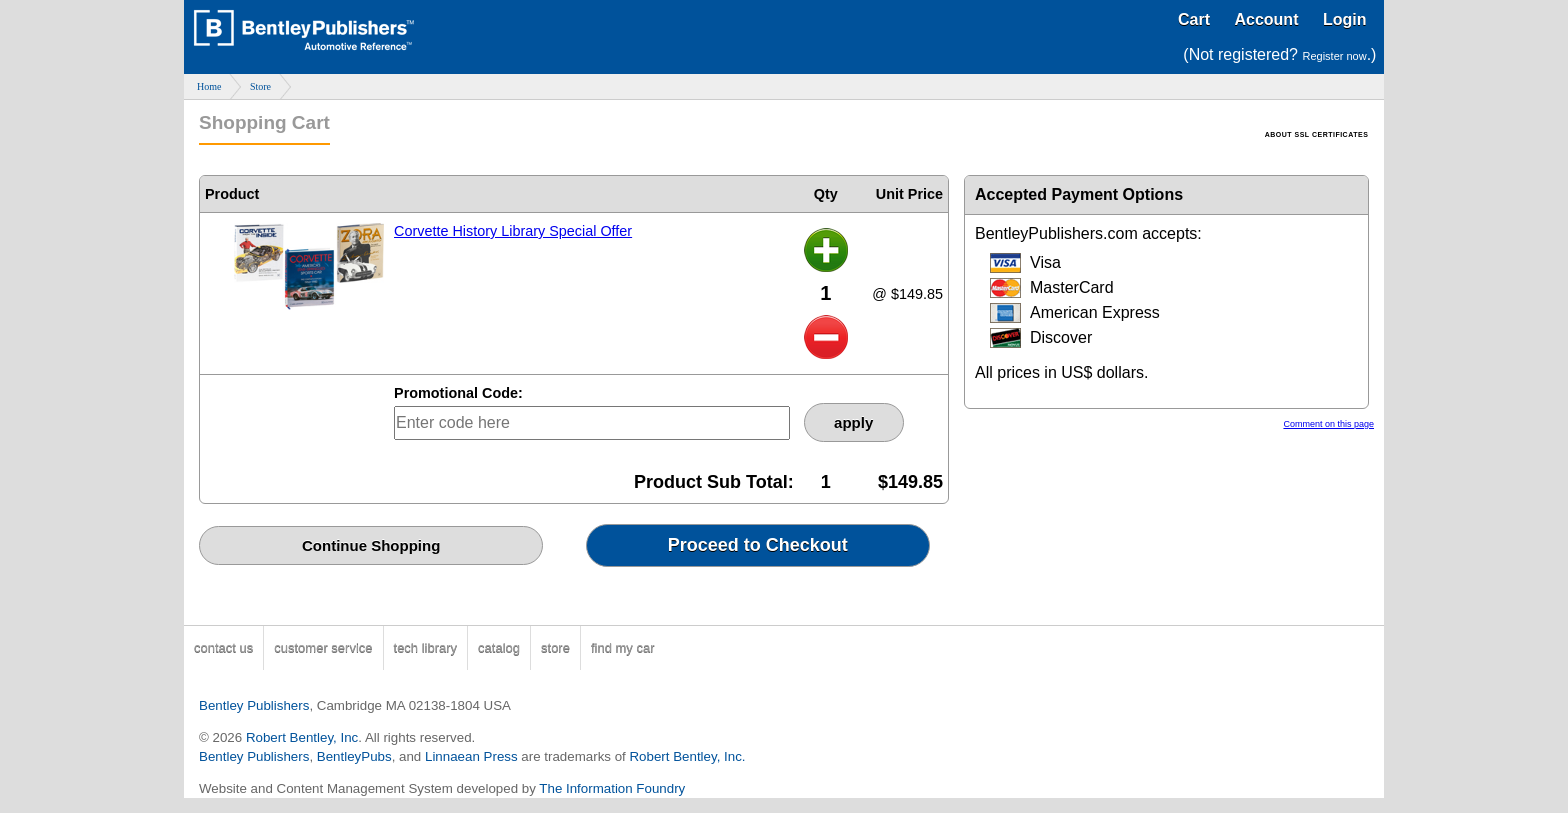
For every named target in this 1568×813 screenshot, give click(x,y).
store (555, 647)
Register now (1334, 56)
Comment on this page (1328, 424)
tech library (426, 647)
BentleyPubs (354, 756)
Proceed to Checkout (758, 545)
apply (853, 422)
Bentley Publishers (254, 705)
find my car (623, 647)
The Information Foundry (612, 788)
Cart (1194, 19)
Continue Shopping (371, 545)
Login (1345, 19)
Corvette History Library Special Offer (513, 231)
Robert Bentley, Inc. (687, 756)
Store (260, 86)
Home (209, 86)
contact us (223, 647)
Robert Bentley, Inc (302, 737)
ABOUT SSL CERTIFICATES (1317, 134)
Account (1266, 19)
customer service (323, 647)
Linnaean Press (471, 756)
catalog (499, 647)
